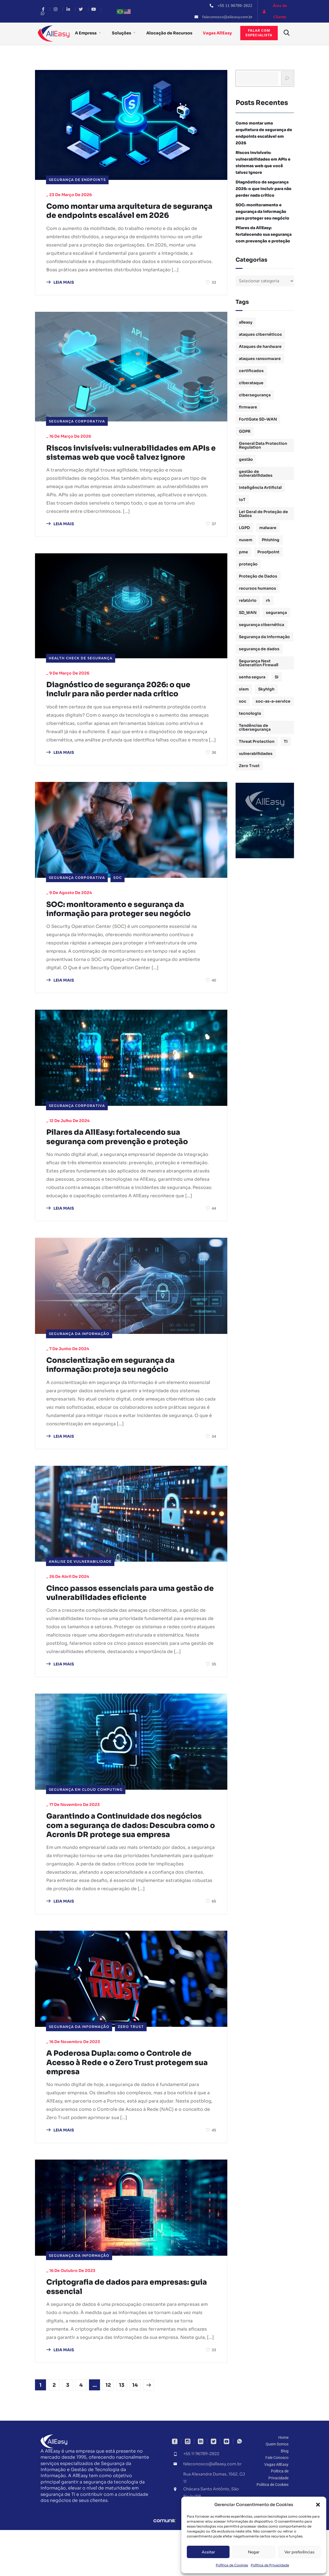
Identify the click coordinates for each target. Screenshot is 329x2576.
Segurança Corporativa (77, 433)
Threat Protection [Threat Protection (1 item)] (256, 741)
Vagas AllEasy (217, 33)
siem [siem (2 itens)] (244, 689)
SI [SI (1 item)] (277, 677)
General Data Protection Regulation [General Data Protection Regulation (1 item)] (263, 445)
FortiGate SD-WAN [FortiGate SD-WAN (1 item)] (258, 419)
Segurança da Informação (79, 1361)
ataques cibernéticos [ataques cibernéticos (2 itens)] (260, 334)
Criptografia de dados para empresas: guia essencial (126, 2332)
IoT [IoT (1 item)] (242, 499)
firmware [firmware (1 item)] (248, 407)
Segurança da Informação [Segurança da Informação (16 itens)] (264, 636)
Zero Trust (131, 2069)
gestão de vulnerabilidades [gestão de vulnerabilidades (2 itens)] (256, 473)
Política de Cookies (232, 2565)
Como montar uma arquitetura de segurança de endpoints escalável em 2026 (126, 217)
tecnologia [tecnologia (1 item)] (250, 713)
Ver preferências (299, 2552)
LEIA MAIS (60, 293)
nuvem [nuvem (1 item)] (245, 539)
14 (135, 2431)
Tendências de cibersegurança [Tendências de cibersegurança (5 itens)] (255, 727)
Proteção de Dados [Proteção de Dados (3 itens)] (258, 576)
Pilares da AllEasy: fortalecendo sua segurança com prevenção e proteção (126, 1164)
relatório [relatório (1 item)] (248, 600)
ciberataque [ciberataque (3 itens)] (251, 382)
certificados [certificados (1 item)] (251, 370)
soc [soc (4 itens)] (242, 701)
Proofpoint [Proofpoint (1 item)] (268, 551)
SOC (117, 902)
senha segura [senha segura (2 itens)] (252, 677)
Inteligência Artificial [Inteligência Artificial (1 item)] (260, 487)
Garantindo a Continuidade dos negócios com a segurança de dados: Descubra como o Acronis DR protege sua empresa (126, 1862)
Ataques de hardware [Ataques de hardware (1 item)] (260, 346)
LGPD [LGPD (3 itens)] (244, 527)
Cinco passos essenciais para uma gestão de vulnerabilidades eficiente (124, 1622)
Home (283, 2483)
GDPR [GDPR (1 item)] (244, 431)
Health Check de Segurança (80, 681)
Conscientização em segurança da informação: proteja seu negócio (119, 1393)
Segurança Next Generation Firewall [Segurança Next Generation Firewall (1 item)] (258, 663)
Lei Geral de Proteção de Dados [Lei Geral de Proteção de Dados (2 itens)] (263, 513)
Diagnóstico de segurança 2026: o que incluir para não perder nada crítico (128, 713)
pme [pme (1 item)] (243, 551)
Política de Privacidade (270, 2565)
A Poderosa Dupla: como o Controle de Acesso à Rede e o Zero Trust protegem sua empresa (129, 2106)
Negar (253, 2552)
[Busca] (287, 78)
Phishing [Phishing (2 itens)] (270, 539)
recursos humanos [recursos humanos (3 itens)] (257, 588)
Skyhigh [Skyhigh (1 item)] (266, 689)
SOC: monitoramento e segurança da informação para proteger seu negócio (128, 934)
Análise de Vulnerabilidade (80, 1590)
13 (121, 2431)
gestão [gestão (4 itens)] (246, 459)
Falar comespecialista (259, 32)
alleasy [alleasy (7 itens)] (245, 322)
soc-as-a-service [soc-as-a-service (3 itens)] (273, 701)
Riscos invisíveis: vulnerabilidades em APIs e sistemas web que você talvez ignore (128, 470)
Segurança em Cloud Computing (86, 1819)
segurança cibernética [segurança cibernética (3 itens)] (261, 624)
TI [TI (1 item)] (286, 741)
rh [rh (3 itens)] (268, 600)
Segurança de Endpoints (77, 180)
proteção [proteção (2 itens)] (248, 564)
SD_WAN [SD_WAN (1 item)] (248, 612)
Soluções (121, 33)
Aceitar (208, 2552)
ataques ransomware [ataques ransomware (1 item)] (260, 358)
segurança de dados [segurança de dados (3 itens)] (259, 648)
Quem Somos (277, 2490)
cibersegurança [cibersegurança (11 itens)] (255, 394)
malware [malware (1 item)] (267, 527)
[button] (318, 2504)
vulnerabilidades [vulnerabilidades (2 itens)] (256, 753)
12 (108, 2431)
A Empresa (86, 33)
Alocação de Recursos (169, 33)
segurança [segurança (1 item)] (276, 612)
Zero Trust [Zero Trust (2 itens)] (249, 765)
